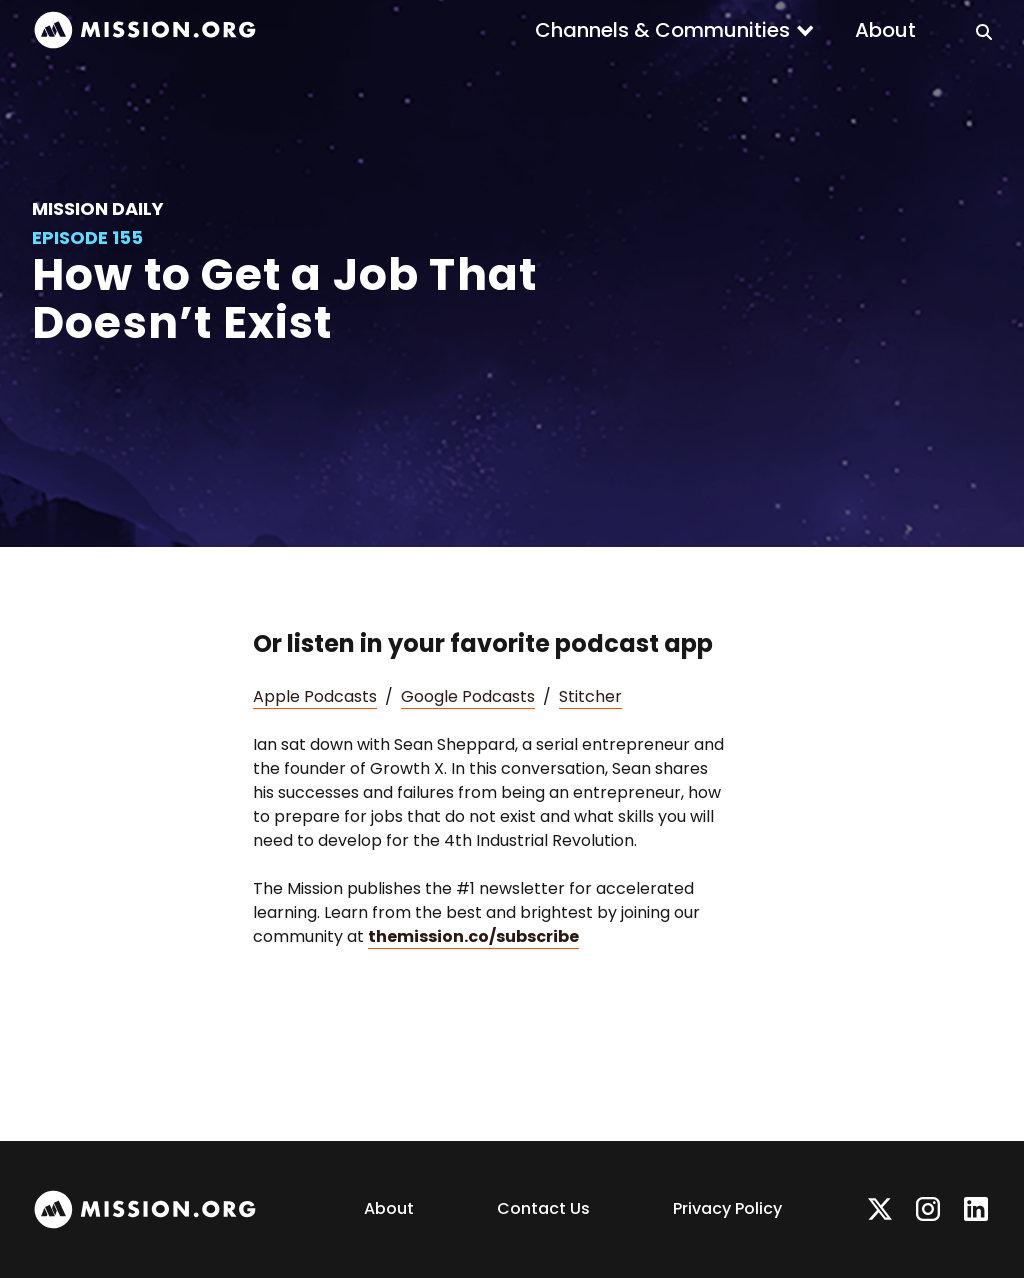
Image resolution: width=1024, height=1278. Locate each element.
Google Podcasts (468, 696)
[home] (145, 30)
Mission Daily (98, 208)
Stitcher (590, 696)
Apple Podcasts (315, 696)
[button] (675, 30)
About (885, 30)
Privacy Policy (727, 1208)
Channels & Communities (662, 30)
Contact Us (543, 1208)
